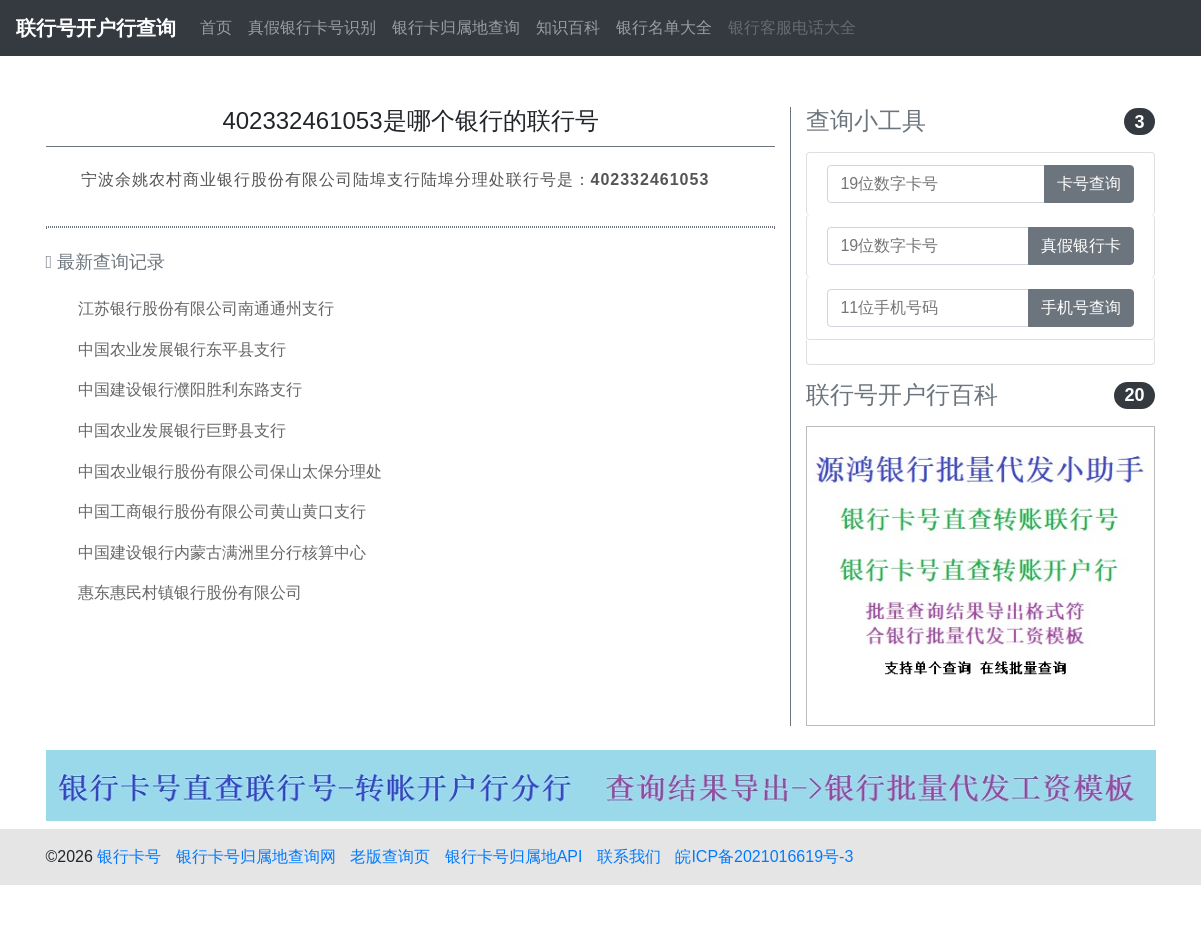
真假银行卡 (1081, 245)
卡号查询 (1089, 183)
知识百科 (568, 27)
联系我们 (629, 856)
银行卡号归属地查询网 (256, 856)
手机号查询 (1081, 307)
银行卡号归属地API (514, 856)
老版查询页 (390, 856)
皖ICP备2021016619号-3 (764, 856)
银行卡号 (129, 856)
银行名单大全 (664, 27)
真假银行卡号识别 (312, 27)
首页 (216, 27)
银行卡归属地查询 (456, 27)
